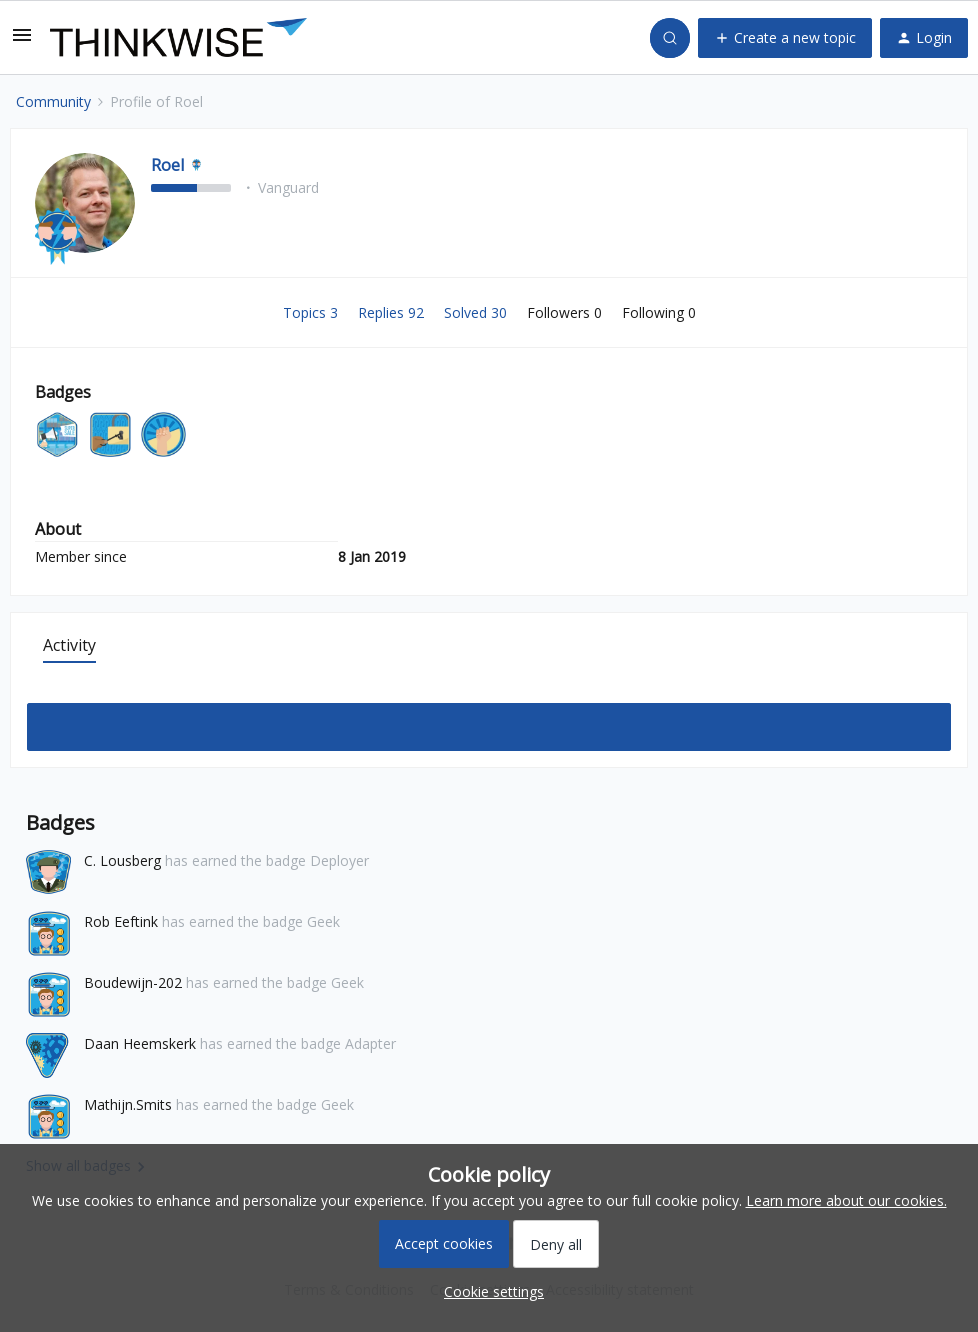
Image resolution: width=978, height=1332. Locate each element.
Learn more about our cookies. (846, 1200)
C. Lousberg (122, 860)
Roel (167, 165)
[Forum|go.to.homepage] (178, 38)
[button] (22, 41)
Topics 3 (312, 312)
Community (53, 101)
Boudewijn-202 (133, 982)
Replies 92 (393, 312)
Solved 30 (477, 312)
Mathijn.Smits (128, 1104)
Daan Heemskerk (140, 1043)
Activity (69, 645)
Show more (489, 721)
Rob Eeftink (121, 921)
